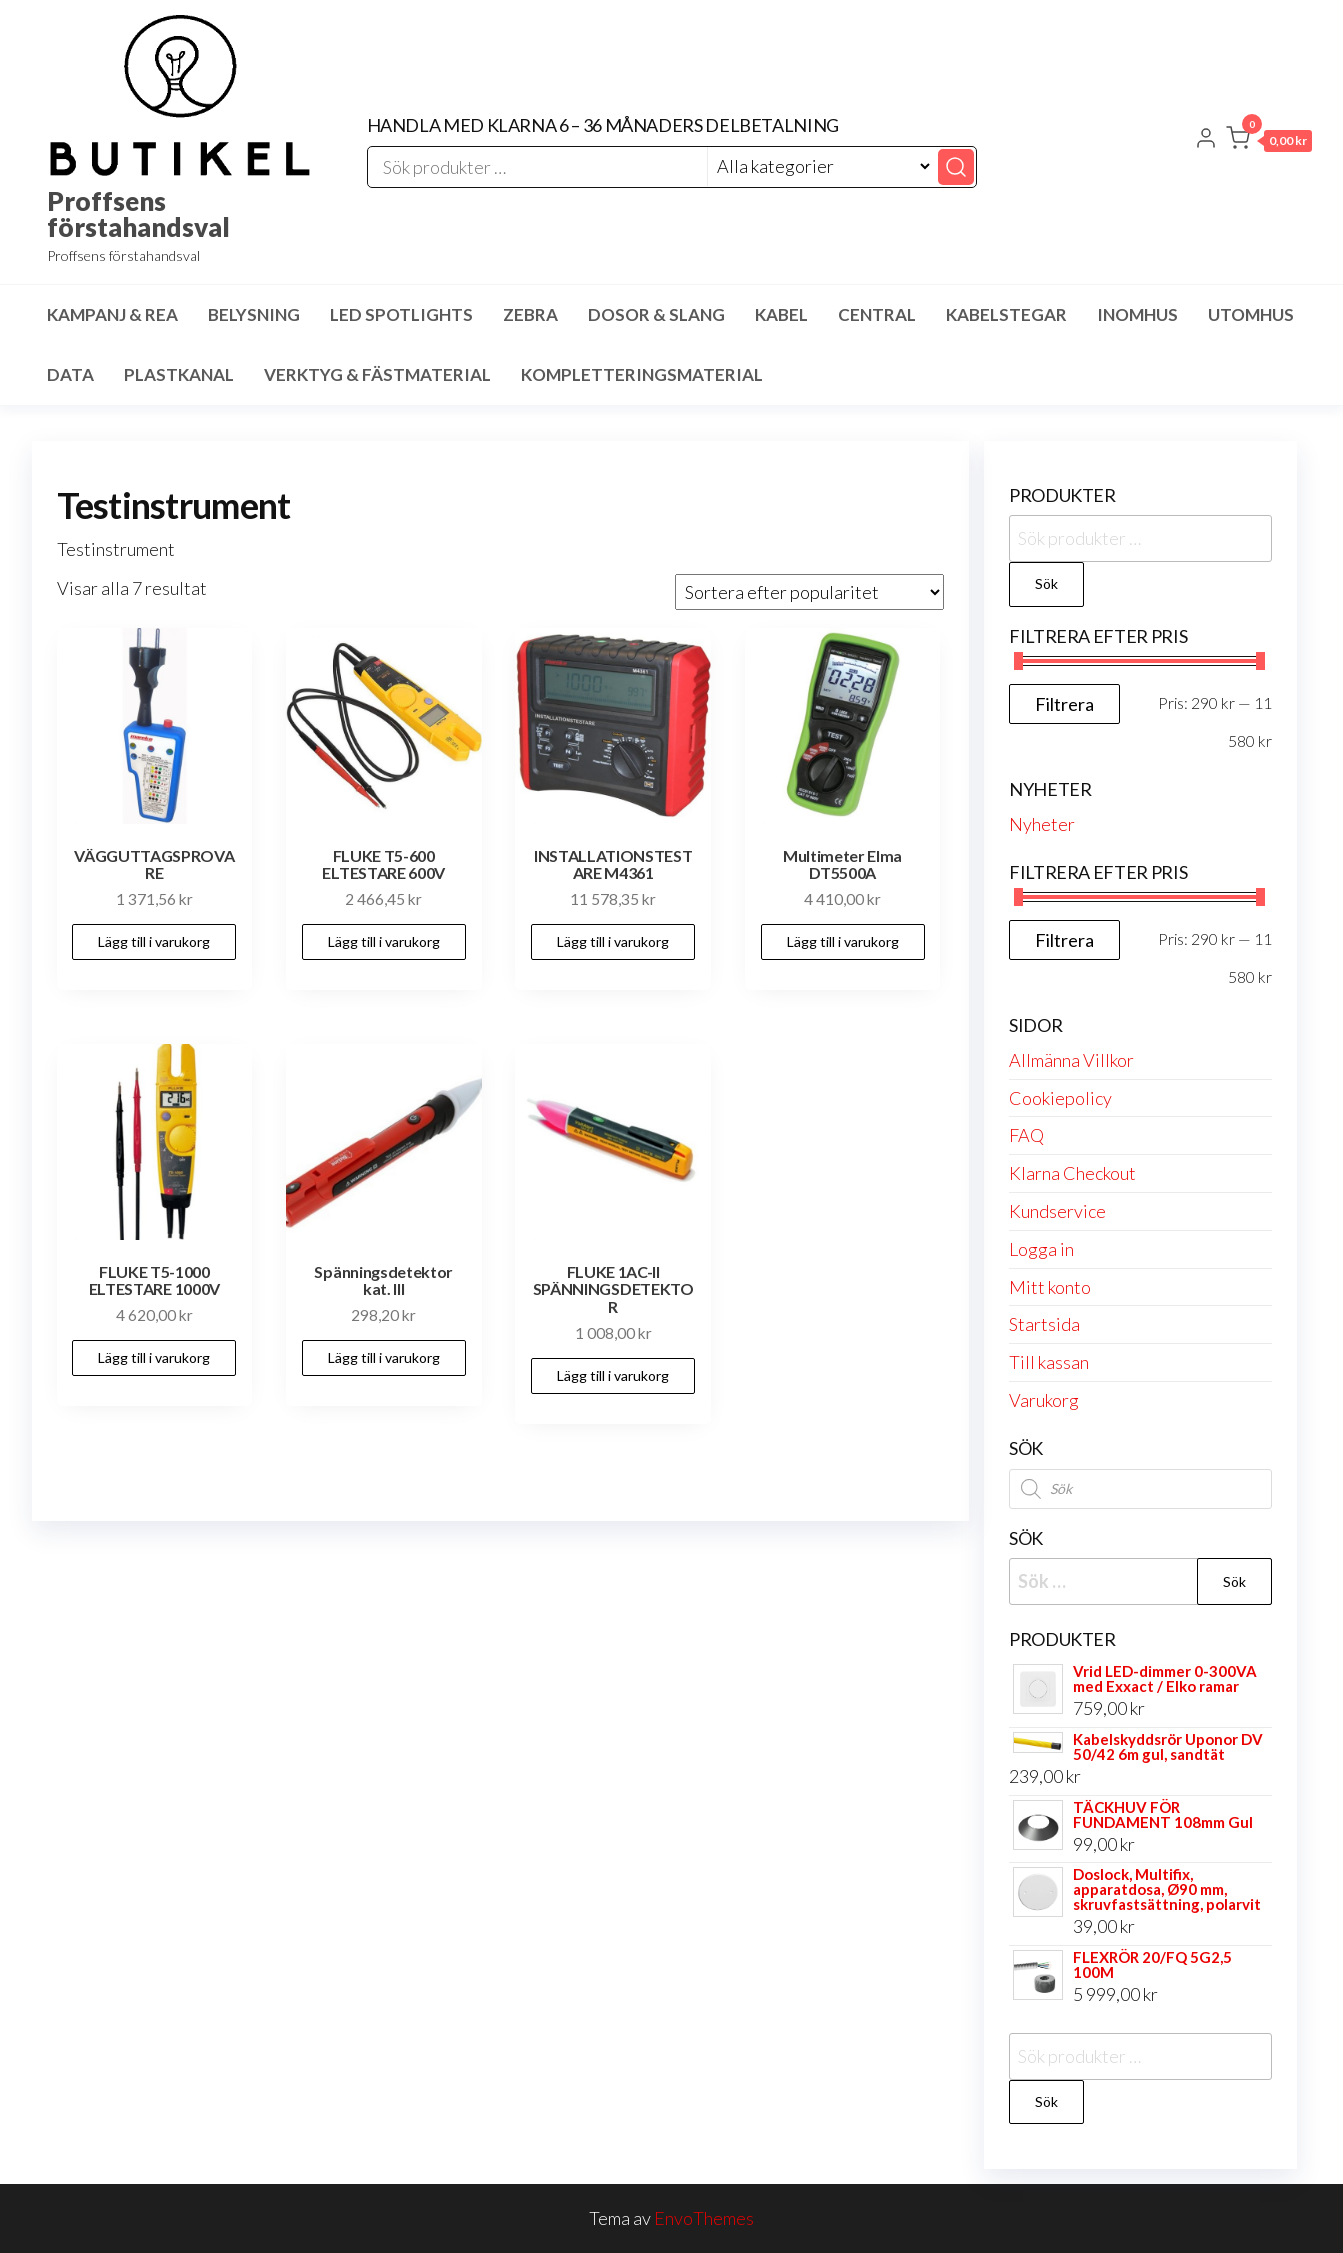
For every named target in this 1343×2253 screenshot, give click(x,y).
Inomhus (1137, 314)
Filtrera (1064, 704)
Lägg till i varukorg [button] (154, 941)
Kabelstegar (1006, 314)
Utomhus (1251, 314)
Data (70, 374)
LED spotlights (401, 314)
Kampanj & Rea (112, 314)
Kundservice (1057, 1211)
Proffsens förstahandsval (138, 214)
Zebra (530, 314)
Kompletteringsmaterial (642, 374)
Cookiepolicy (1060, 1098)
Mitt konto (1050, 1287)
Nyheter (1042, 824)
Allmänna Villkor (1071, 1060)
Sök (1046, 583)
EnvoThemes (704, 2218)
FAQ (1026, 1135)
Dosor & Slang (656, 314)
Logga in (1041, 1249)
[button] (1269, 142)
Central (877, 314)
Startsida (1044, 1324)
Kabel (781, 314)
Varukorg (1044, 1400)
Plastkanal (179, 374)
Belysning (254, 314)
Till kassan (1049, 1362)
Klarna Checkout (1072, 1173)
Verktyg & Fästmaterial (377, 374)
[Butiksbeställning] (809, 592)
